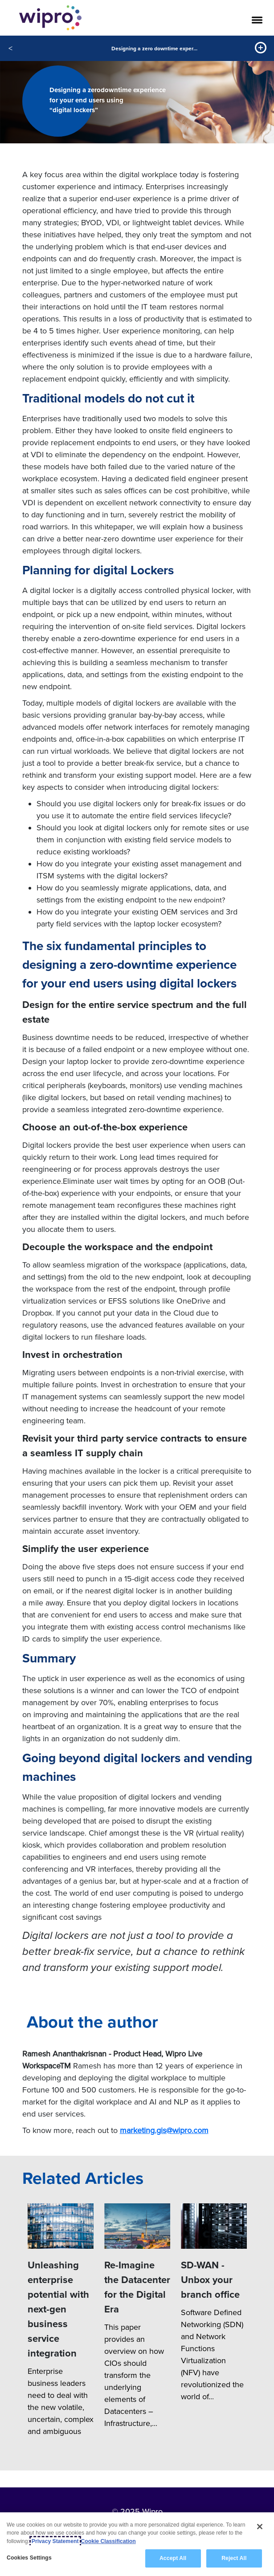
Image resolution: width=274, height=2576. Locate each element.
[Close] (260, 2526)
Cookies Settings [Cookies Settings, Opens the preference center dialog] (29, 2558)
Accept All (172, 2558)
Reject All (233, 2558)
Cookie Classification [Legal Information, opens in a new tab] (108, 2541)
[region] (137, 2544)
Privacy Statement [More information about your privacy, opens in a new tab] (55, 2541)
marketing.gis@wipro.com (164, 2130)
